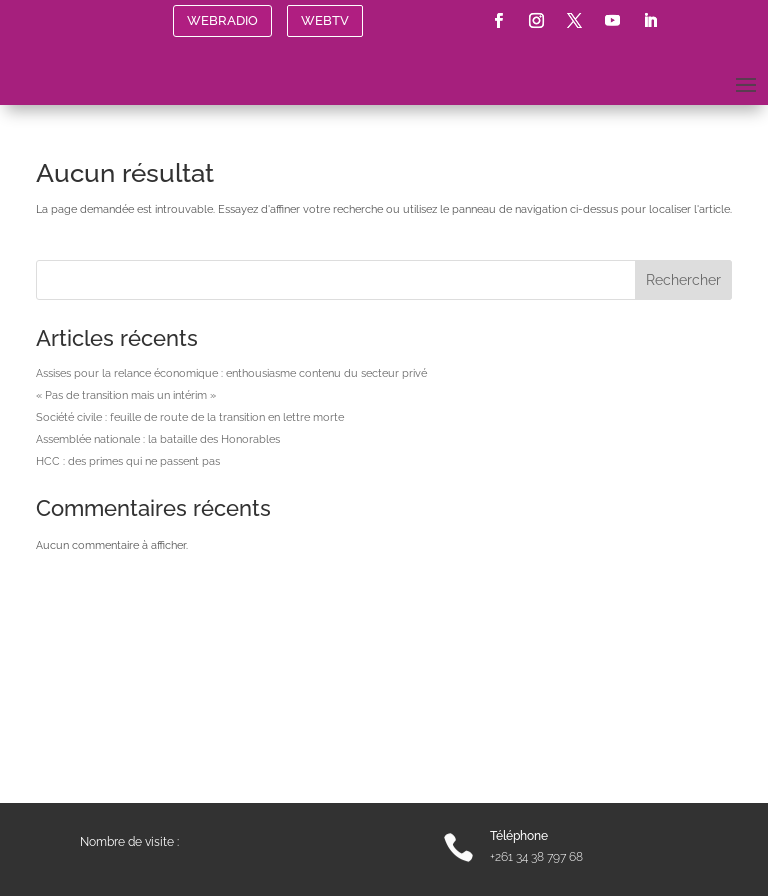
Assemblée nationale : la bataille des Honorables (158, 439)
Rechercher (683, 280)
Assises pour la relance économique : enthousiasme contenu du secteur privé (231, 373)
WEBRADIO (222, 20)
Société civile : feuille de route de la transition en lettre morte (190, 417)
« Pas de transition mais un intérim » (126, 395)
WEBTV (325, 20)
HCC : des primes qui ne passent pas (128, 461)
